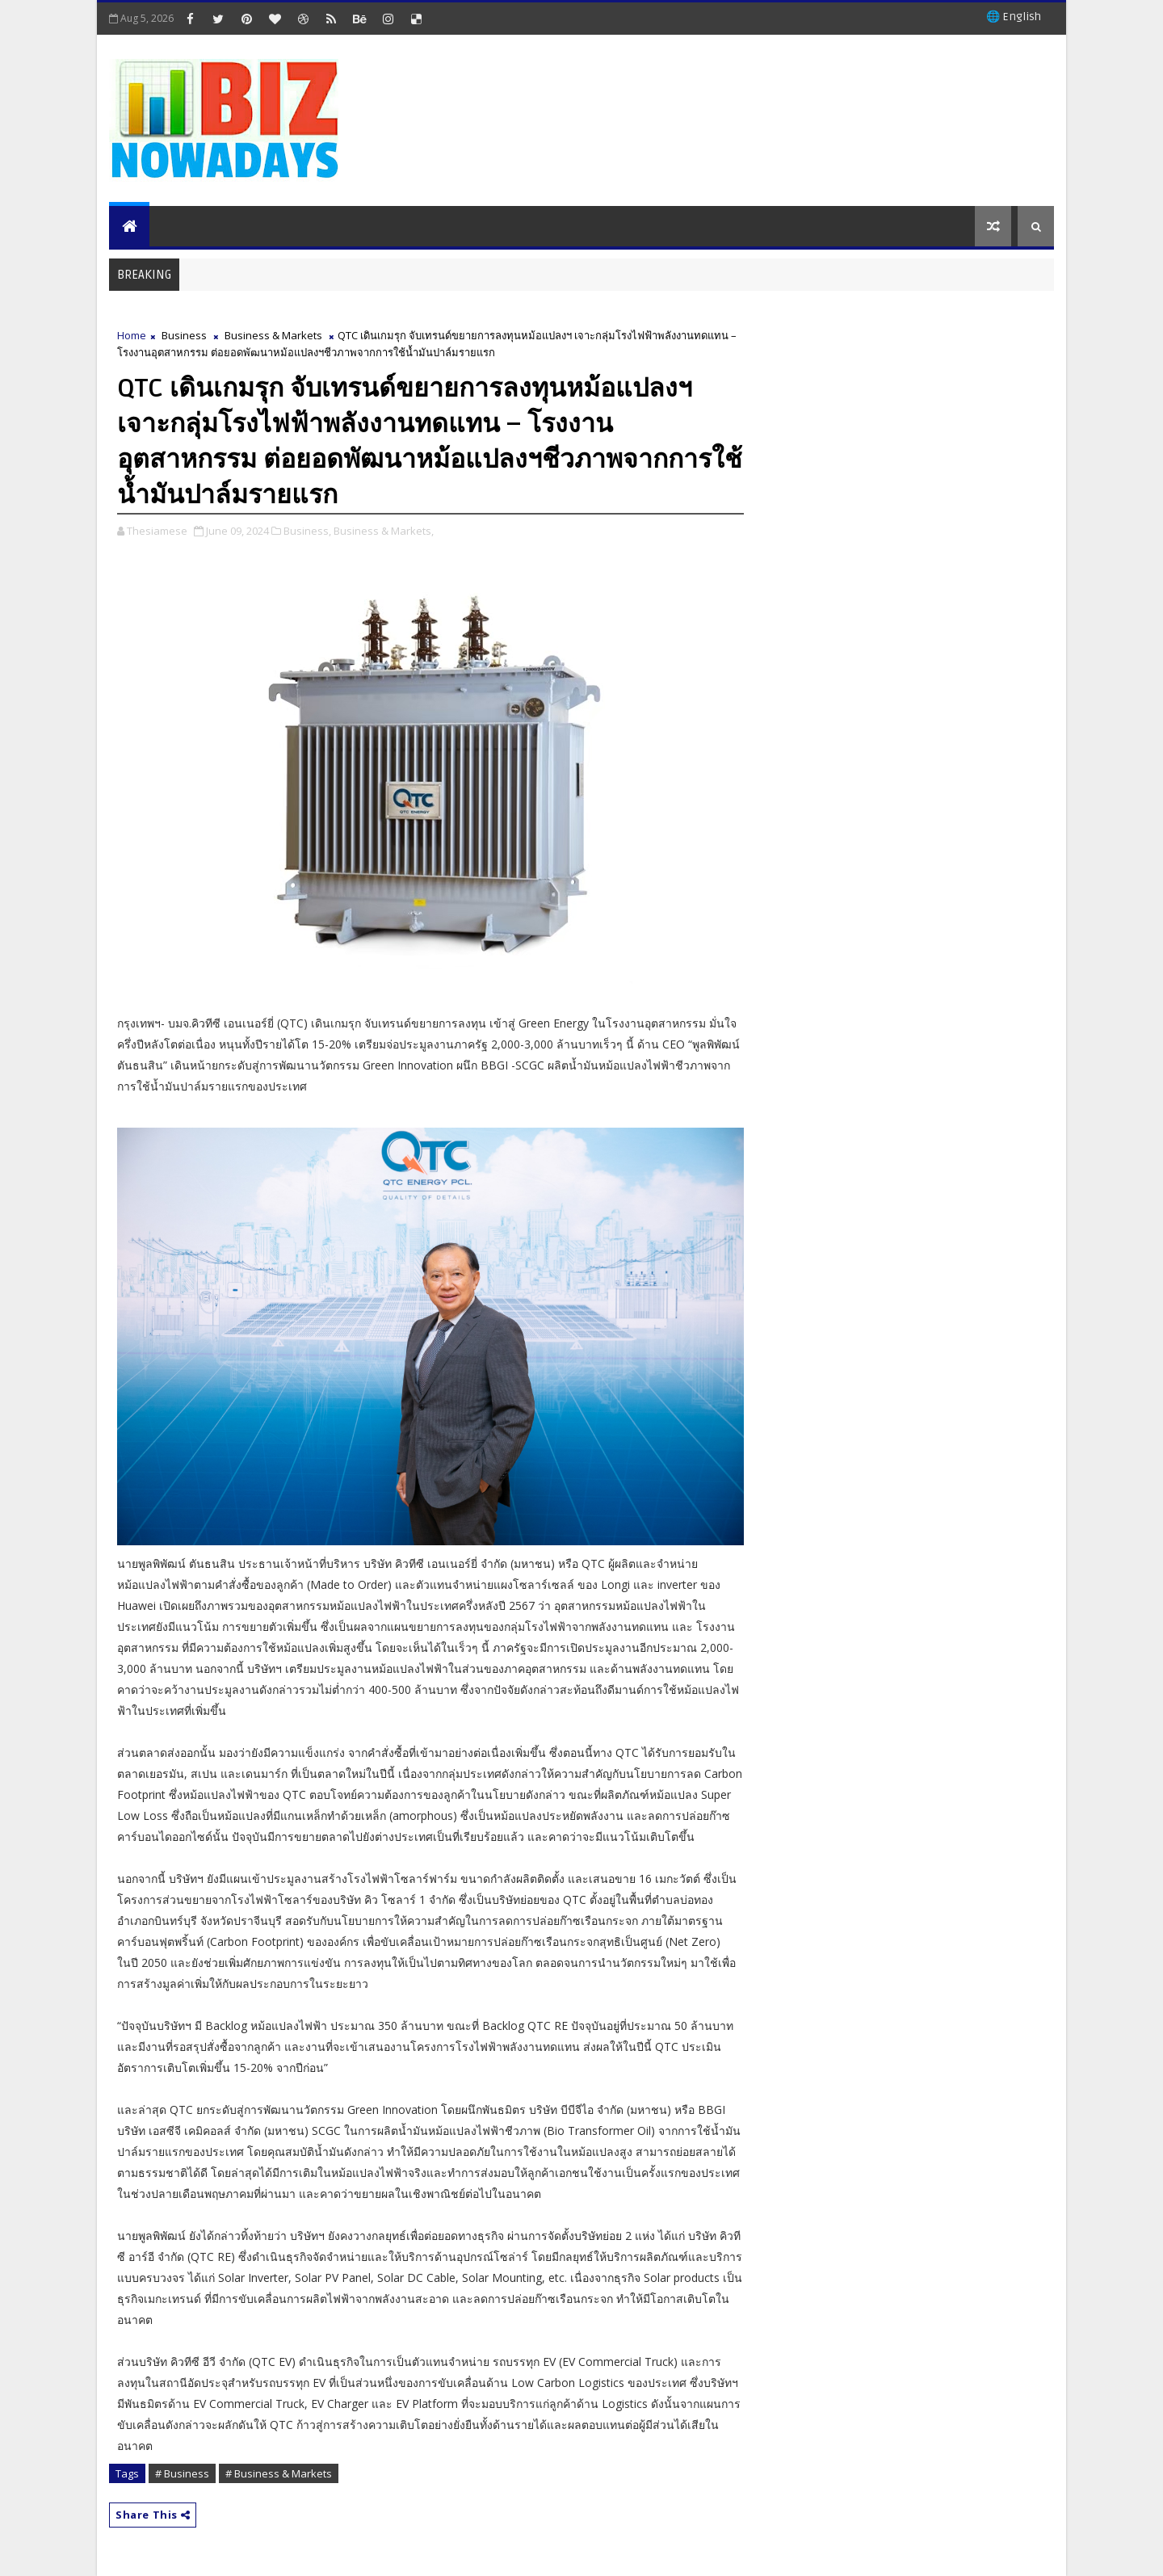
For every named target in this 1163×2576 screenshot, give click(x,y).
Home (131, 335)
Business (184, 335)
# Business (182, 2473)
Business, (307, 530)
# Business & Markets (278, 2473)
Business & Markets (273, 335)
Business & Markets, (384, 530)
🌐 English (1013, 16)
